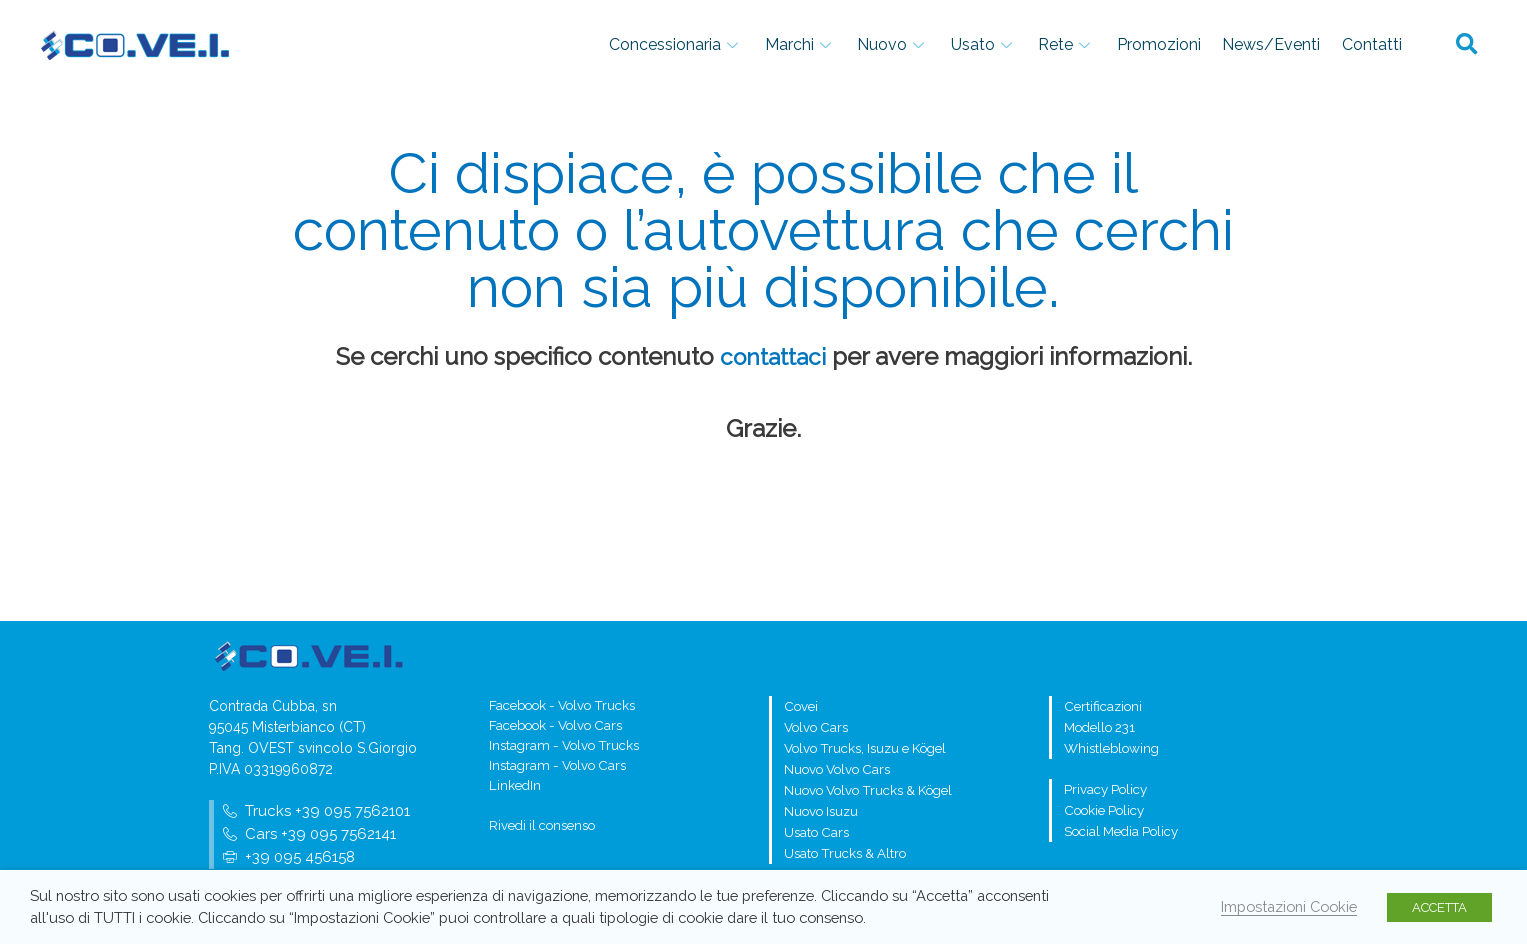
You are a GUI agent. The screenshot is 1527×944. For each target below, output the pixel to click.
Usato (1036, 44)
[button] (1467, 45)
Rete (1107, 44)
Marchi (875, 44)
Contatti (1378, 44)
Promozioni (1188, 44)
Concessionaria (763, 44)
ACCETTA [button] (1439, 907)
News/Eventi (1289, 44)
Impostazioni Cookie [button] (1289, 906)
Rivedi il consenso (542, 830)
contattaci (773, 356)
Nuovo (957, 44)
